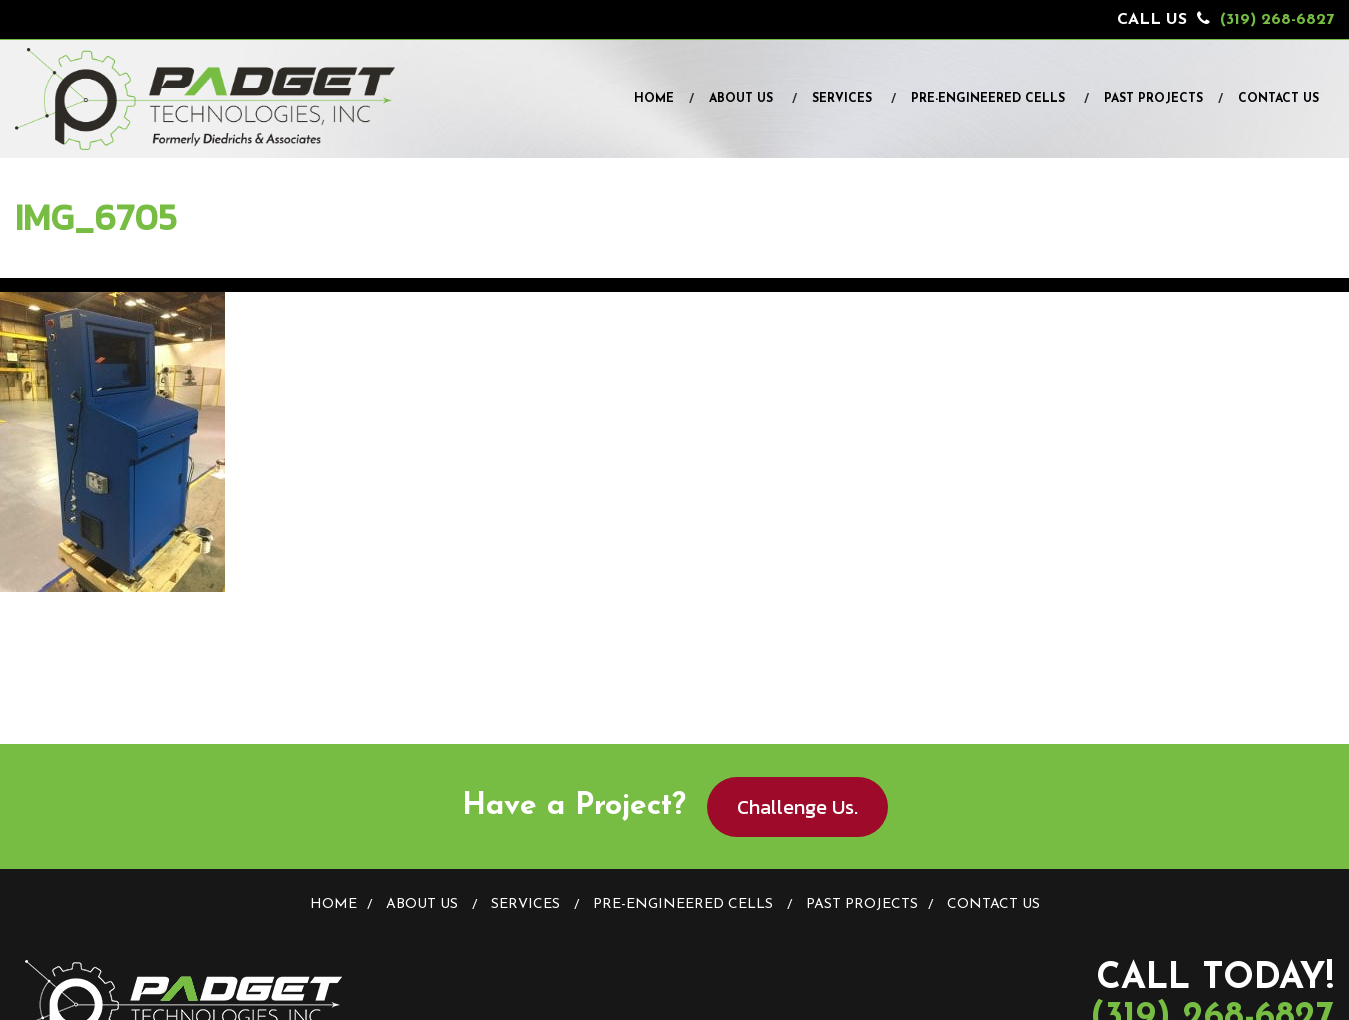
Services (842, 99)
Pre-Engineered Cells (988, 99)
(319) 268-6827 (1277, 20)
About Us (741, 99)
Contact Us (1278, 99)
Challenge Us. (797, 807)
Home (654, 99)
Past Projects (1153, 99)
